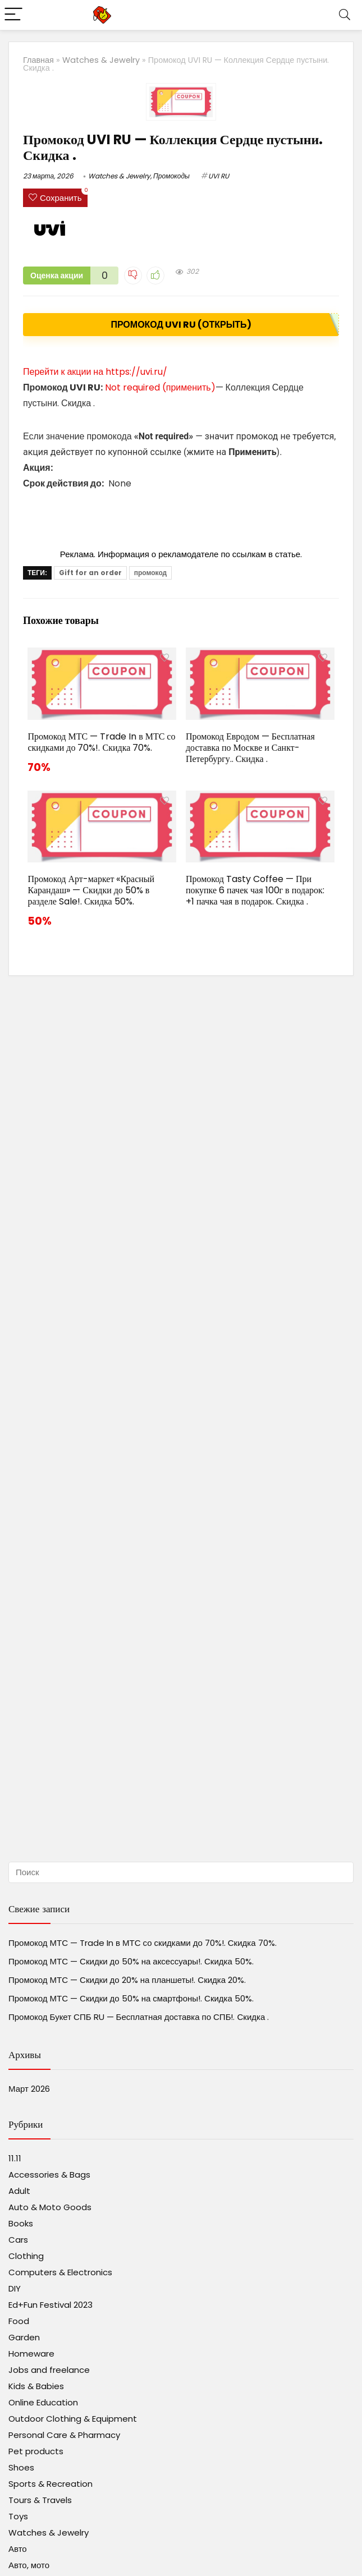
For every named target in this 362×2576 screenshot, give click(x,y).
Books (20, 2223)
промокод (150, 572)
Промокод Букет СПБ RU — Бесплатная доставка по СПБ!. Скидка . (138, 2017)
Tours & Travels (40, 2500)
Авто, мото (28, 2565)
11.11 (14, 2158)
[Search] (344, 15)
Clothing (26, 2256)
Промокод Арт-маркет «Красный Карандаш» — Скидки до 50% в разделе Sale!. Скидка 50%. (91, 890)
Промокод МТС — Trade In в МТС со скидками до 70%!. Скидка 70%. (101, 742)
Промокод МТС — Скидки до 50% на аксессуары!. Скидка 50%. (131, 1961)
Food (18, 2321)
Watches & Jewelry (101, 60)
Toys (18, 2516)
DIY (14, 2288)
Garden (24, 2337)
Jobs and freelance (49, 2370)
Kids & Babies (36, 2386)
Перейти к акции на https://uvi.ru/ (95, 371)
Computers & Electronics (60, 2272)
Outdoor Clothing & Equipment (72, 2419)
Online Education (43, 2402)
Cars (18, 2240)
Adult (19, 2191)
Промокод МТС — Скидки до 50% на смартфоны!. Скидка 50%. (131, 1998)
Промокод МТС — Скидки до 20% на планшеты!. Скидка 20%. (127, 1980)
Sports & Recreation (50, 2484)
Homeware (31, 2353)
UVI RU (218, 176)
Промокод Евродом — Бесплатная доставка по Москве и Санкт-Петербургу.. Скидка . (250, 747)
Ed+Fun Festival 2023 (50, 2305)
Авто (17, 2549)
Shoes (21, 2467)
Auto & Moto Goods (49, 2207)
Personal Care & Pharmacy (64, 2435)
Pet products (35, 2451)
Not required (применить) (160, 387)
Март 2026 (29, 2089)
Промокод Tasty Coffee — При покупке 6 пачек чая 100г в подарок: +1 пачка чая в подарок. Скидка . (255, 890)
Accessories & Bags (49, 2174)
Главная (38, 60)
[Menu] (13, 15)
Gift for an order (90, 572)
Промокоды (171, 176)
